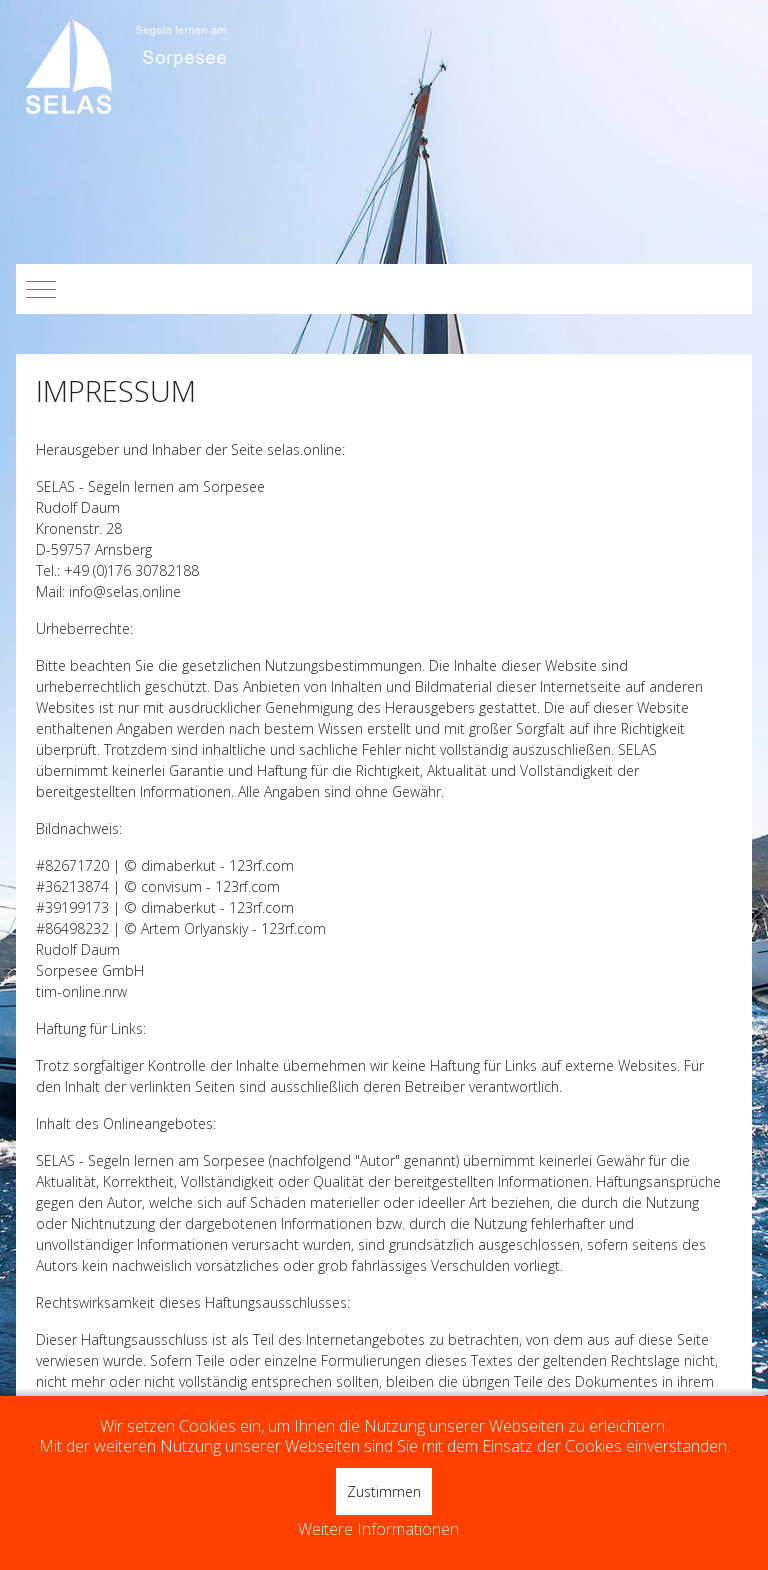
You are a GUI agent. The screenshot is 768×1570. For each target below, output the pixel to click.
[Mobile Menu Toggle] (41, 289)
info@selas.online (125, 591)
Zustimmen (384, 1491)
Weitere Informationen (378, 1529)
